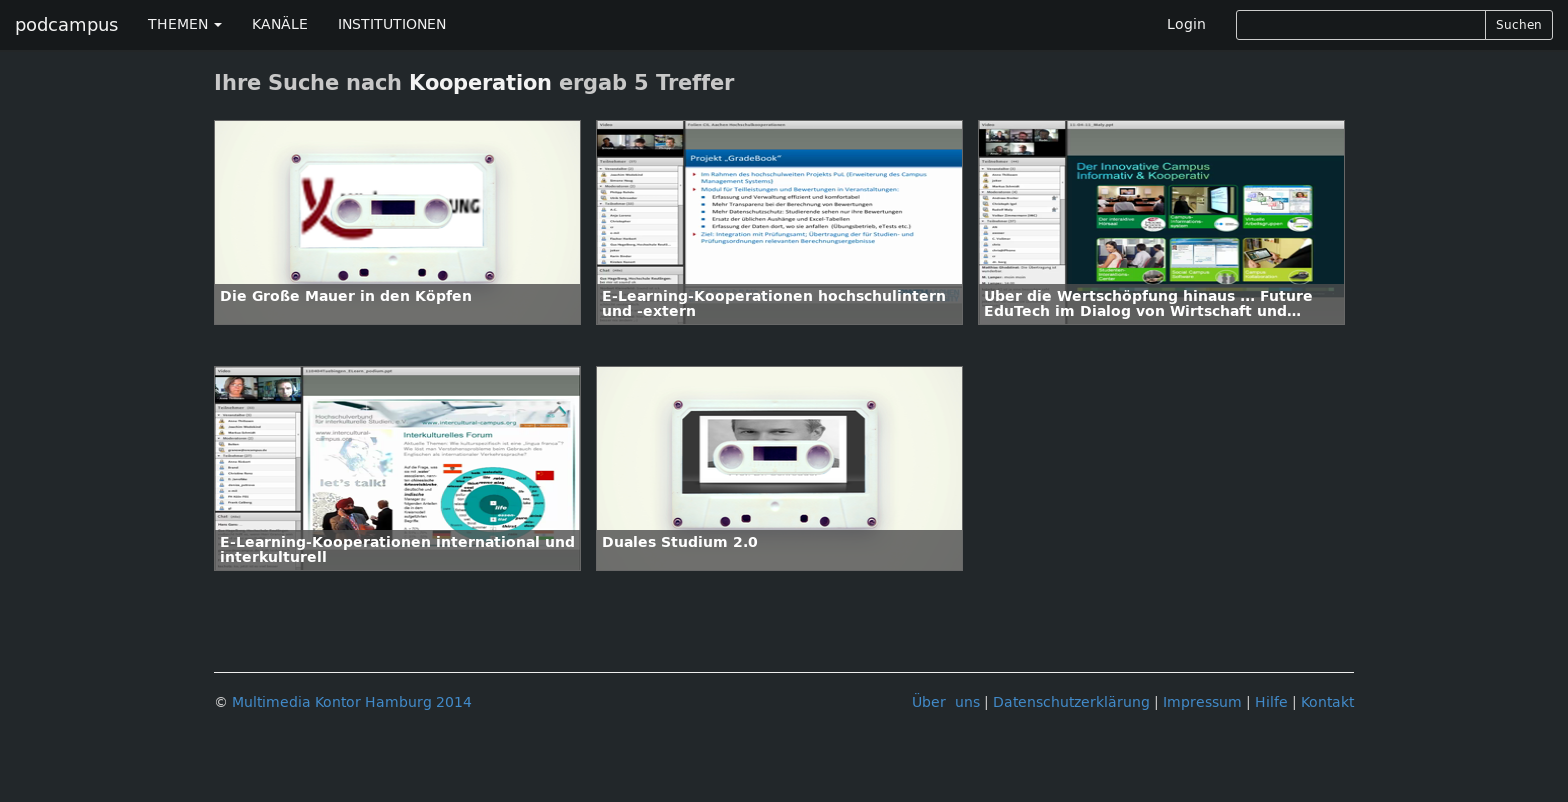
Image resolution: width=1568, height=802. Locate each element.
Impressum (1202, 702)
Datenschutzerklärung (1071, 702)
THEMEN (185, 24)
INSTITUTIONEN (392, 24)
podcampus (66, 25)
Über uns (946, 702)
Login (1186, 24)
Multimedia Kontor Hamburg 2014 (352, 702)
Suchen (1519, 25)
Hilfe (1271, 702)
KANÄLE (280, 24)
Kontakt (1327, 702)
